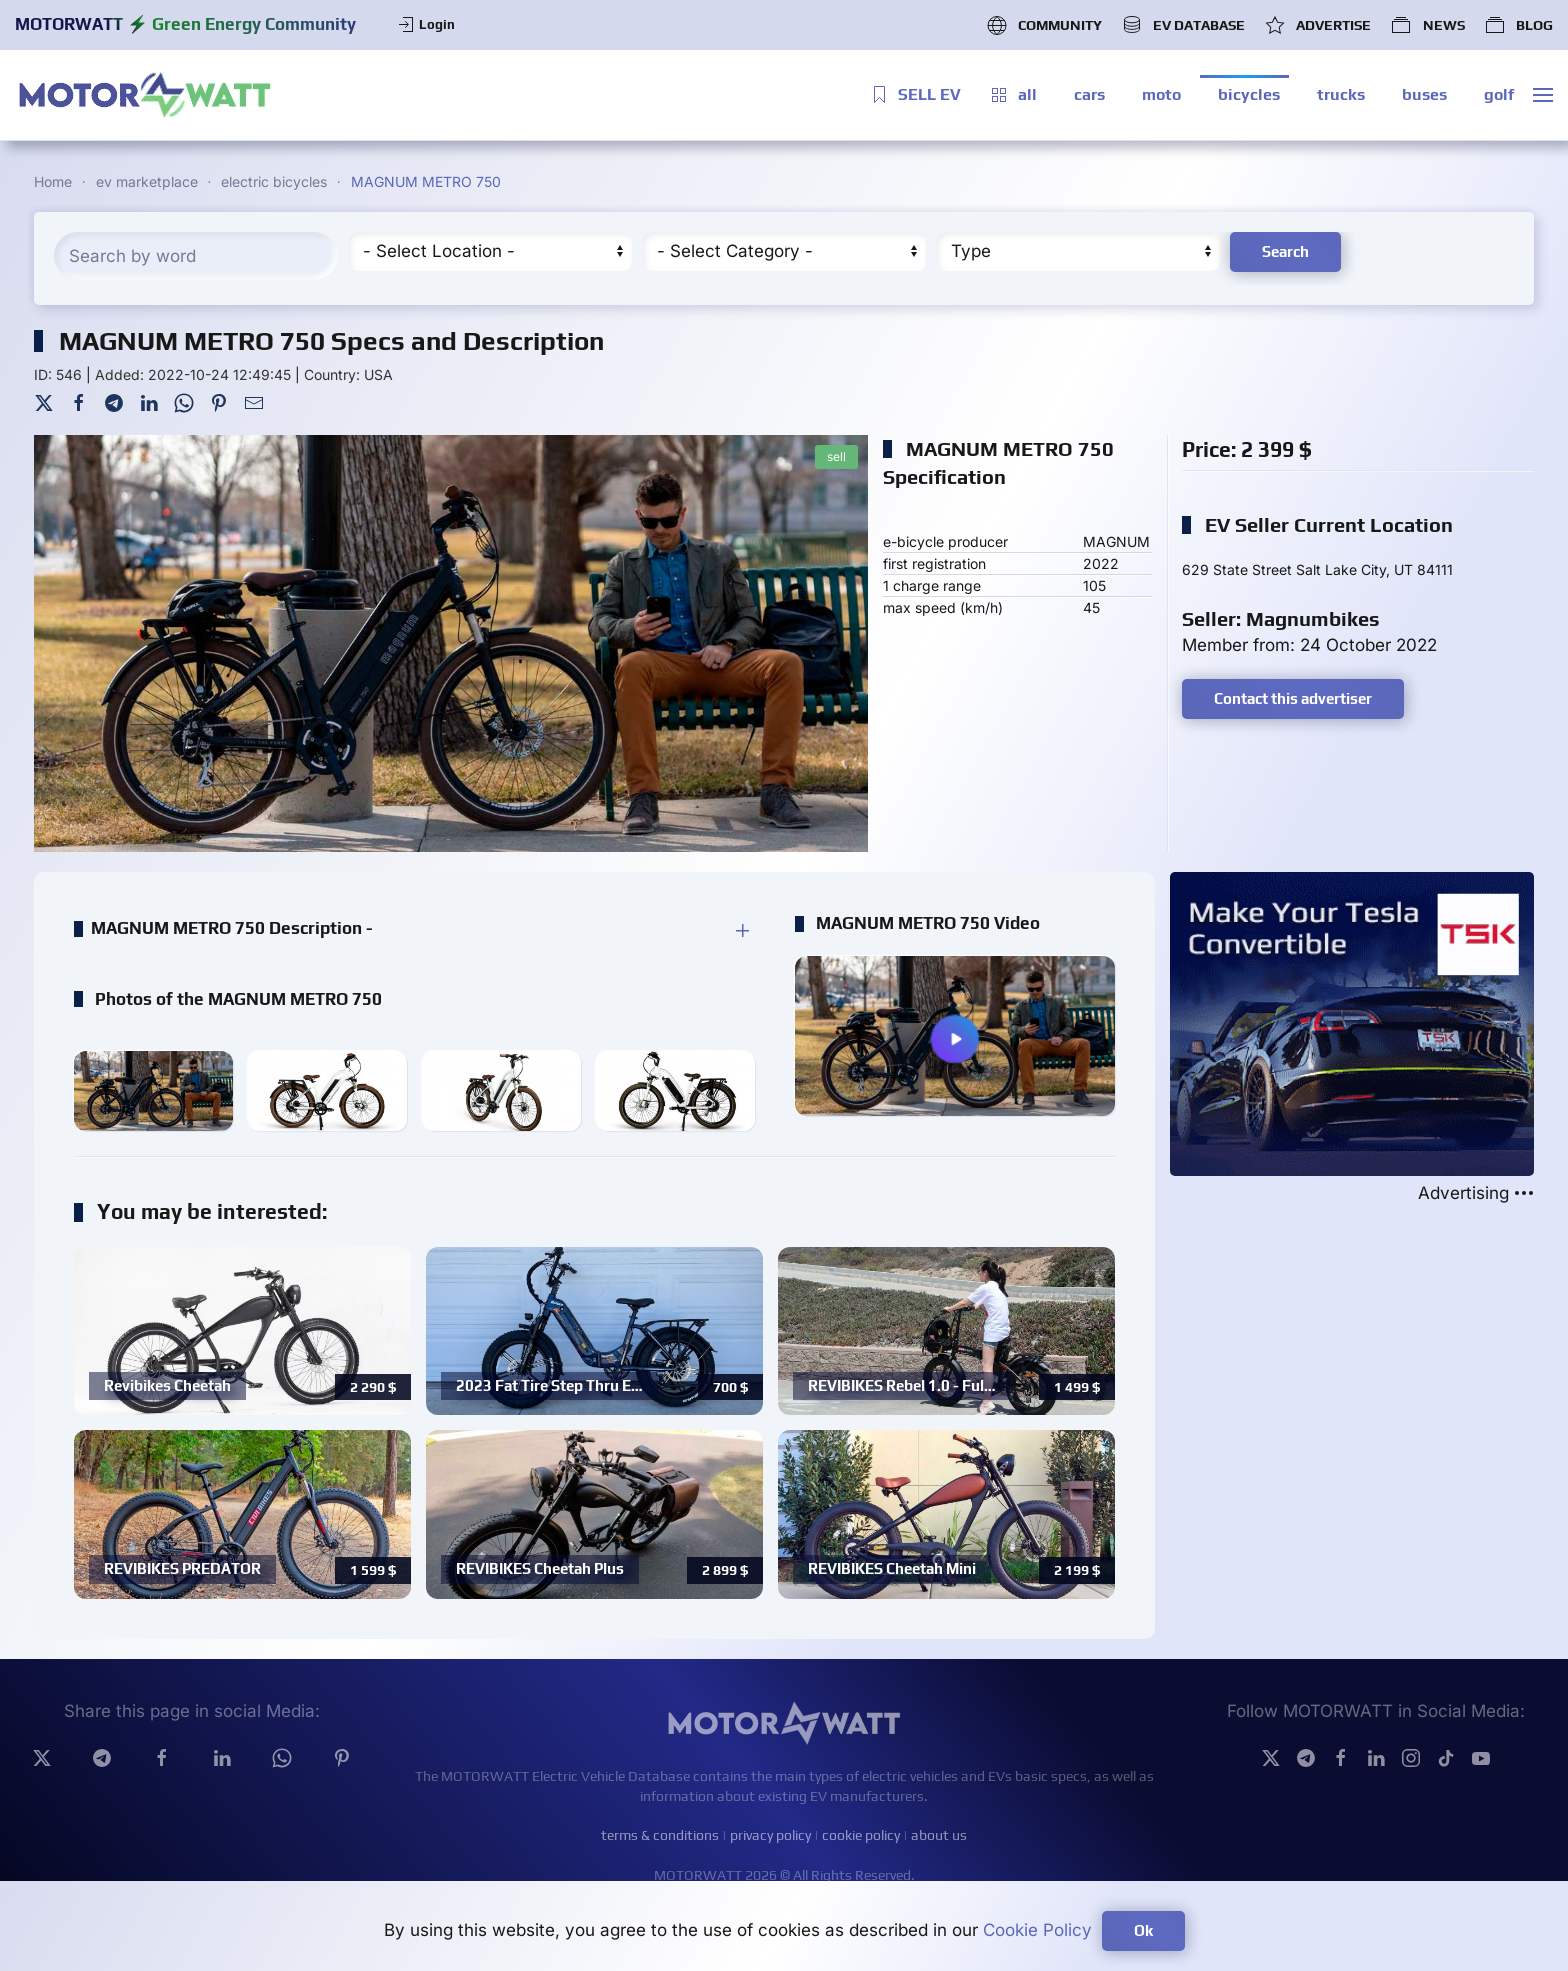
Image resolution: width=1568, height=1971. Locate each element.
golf (1499, 94)
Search (1285, 251)
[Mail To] (254, 402)
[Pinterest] (219, 402)
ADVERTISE (1318, 25)
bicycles (1249, 94)
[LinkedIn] (149, 402)
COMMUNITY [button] (1044, 25)
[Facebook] (79, 402)
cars (1089, 94)
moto (1161, 94)
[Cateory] (784, 251)
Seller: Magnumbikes (1281, 618)
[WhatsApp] (184, 402)
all (1013, 95)
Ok (1143, 1930)
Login (425, 25)
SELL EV (915, 95)
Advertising (1476, 1193)
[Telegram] (114, 402)
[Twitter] (44, 402)
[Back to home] (145, 95)
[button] (1543, 95)
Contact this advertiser (1293, 698)
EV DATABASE (1183, 25)
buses (1424, 94)
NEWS (1427, 25)
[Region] (490, 251)
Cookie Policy (1037, 1930)
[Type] (1078, 251)
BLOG (1519, 25)
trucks (1341, 94)
